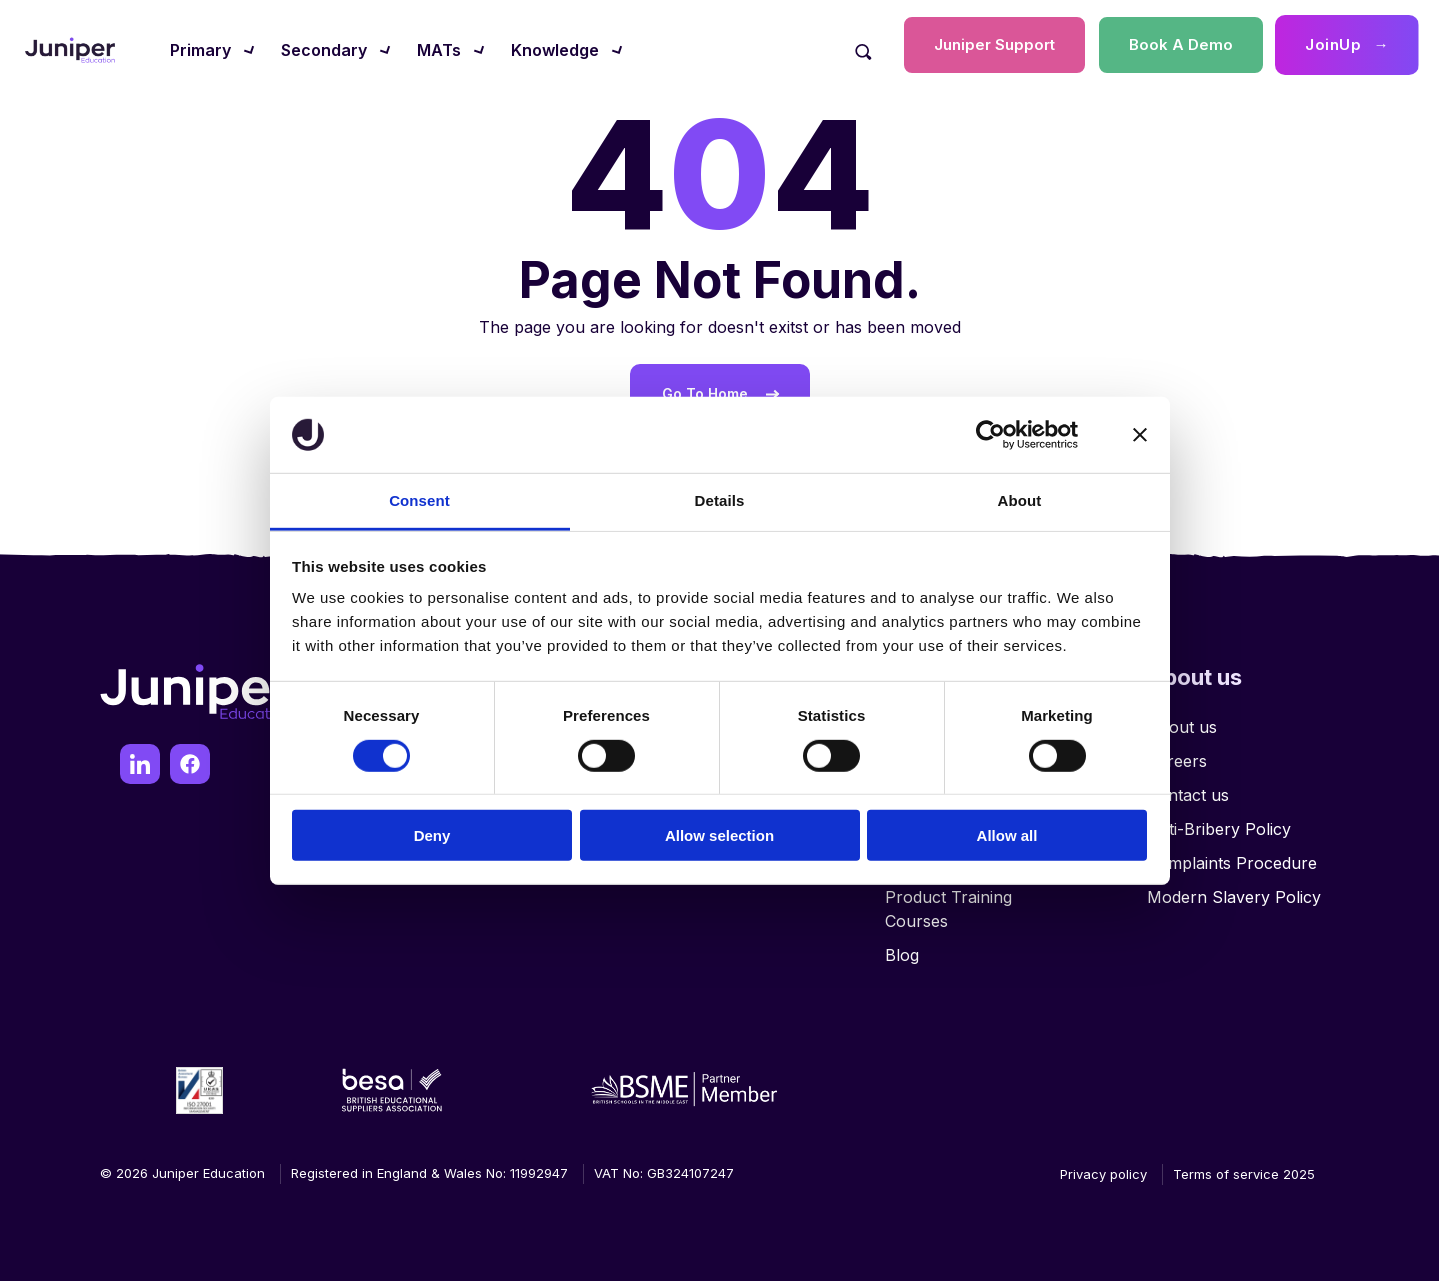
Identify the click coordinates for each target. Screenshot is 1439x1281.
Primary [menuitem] (200, 50)
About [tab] (1020, 500)
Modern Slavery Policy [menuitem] (1234, 897)
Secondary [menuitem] (324, 50)
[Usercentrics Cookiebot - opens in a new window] (990, 435)
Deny (432, 835)
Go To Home (704, 393)
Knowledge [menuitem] (555, 50)
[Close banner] (1140, 435)
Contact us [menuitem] (1188, 795)
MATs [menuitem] (439, 50)
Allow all (1007, 835)
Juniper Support (994, 44)
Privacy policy (1103, 1174)
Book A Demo (1181, 44)
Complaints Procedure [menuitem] (1232, 863)
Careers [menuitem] (1177, 761)
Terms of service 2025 (1244, 1174)
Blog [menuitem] (902, 955)
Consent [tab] (419, 500)
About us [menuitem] (1182, 727)
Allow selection (719, 835)
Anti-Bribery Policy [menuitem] (1219, 829)
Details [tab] (720, 500)
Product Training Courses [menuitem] (948, 909)
